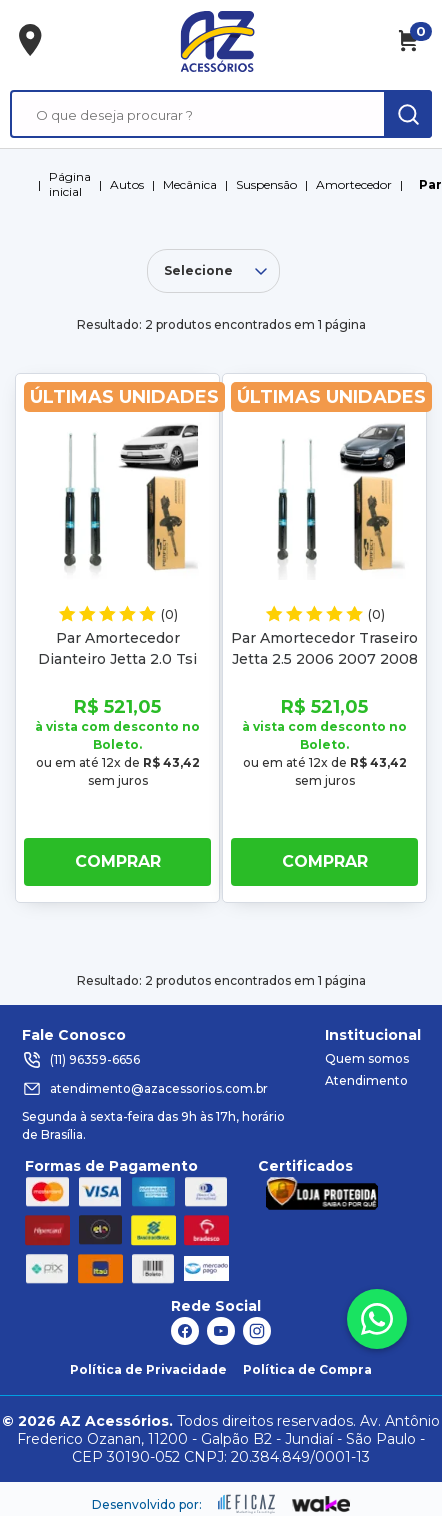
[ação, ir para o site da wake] (321, 1505)
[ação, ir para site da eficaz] (247, 1504)
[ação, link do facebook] (185, 1331)
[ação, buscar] (408, 114)
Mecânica (190, 184)
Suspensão (266, 184)
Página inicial (70, 184)
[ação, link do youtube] (221, 1331)
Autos (127, 184)
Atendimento (366, 1080)
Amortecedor (354, 184)
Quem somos (367, 1058)
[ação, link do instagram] (257, 1331)
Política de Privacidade (148, 1369)
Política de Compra (307, 1369)
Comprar (118, 861)
